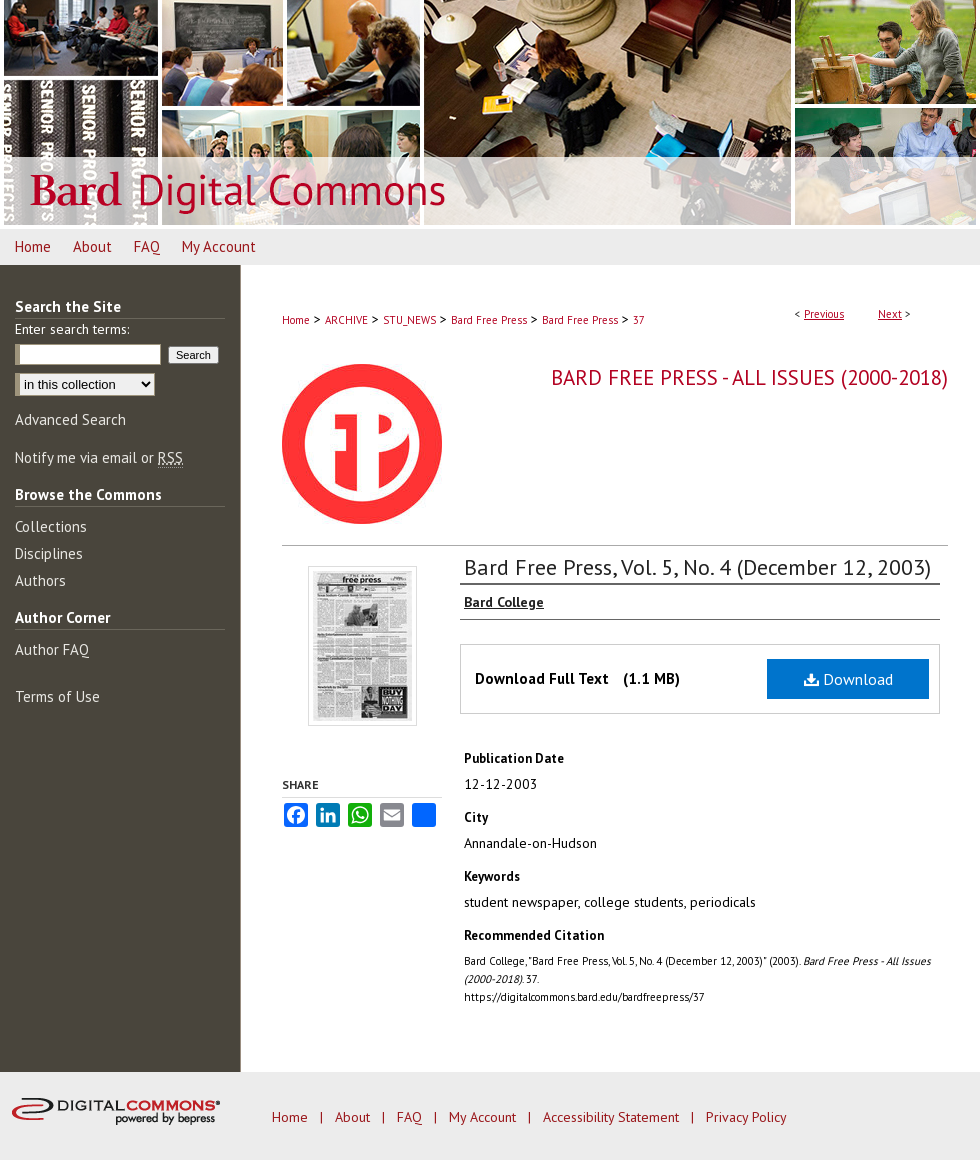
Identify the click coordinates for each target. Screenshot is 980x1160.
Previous (824, 314)
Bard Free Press (489, 320)
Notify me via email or (99, 457)
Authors (40, 580)
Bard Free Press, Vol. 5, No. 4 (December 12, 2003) (697, 567)
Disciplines (49, 553)
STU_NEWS (409, 320)
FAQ (411, 1117)
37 (639, 320)
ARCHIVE (346, 320)
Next (890, 314)
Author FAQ (52, 649)
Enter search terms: (72, 329)
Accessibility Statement (613, 1117)
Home (296, 320)
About (354, 1117)
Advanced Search (70, 419)
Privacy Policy (746, 1117)
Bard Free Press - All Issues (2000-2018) (749, 377)
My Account (484, 1117)
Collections (51, 526)
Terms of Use (57, 696)
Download (848, 679)
